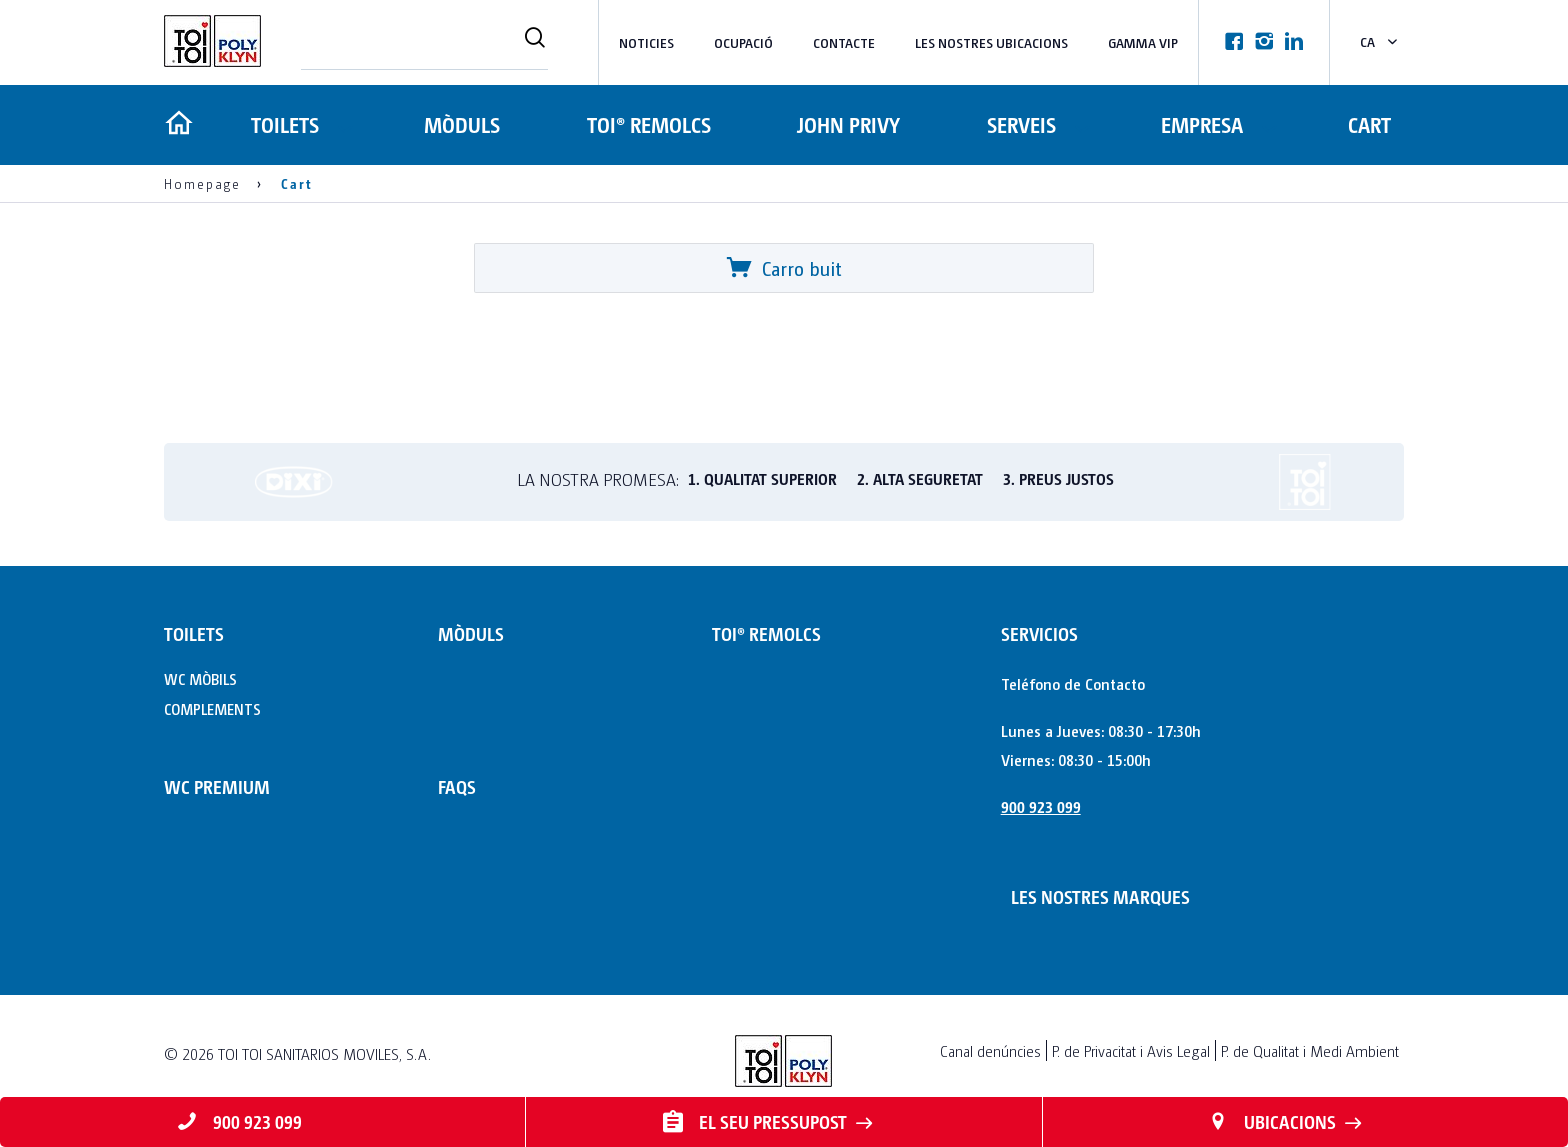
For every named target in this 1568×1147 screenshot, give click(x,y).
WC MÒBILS (200, 678)
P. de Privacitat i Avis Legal (1131, 1050)
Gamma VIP (1143, 42)
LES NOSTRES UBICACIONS (991, 42)
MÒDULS (462, 124)
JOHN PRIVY (846, 124)
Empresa (1200, 124)
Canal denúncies (990, 1050)
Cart (1369, 124)
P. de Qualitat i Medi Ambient (1310, 1050)
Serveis (1017, 124)
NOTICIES (646, 42)
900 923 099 (1041, 806)
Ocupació (743, 42)
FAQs (457, 786)
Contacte (844, 42)
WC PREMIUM (217, 786)
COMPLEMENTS (212, 708)
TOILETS (283, 124)
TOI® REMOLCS (647, 124)
